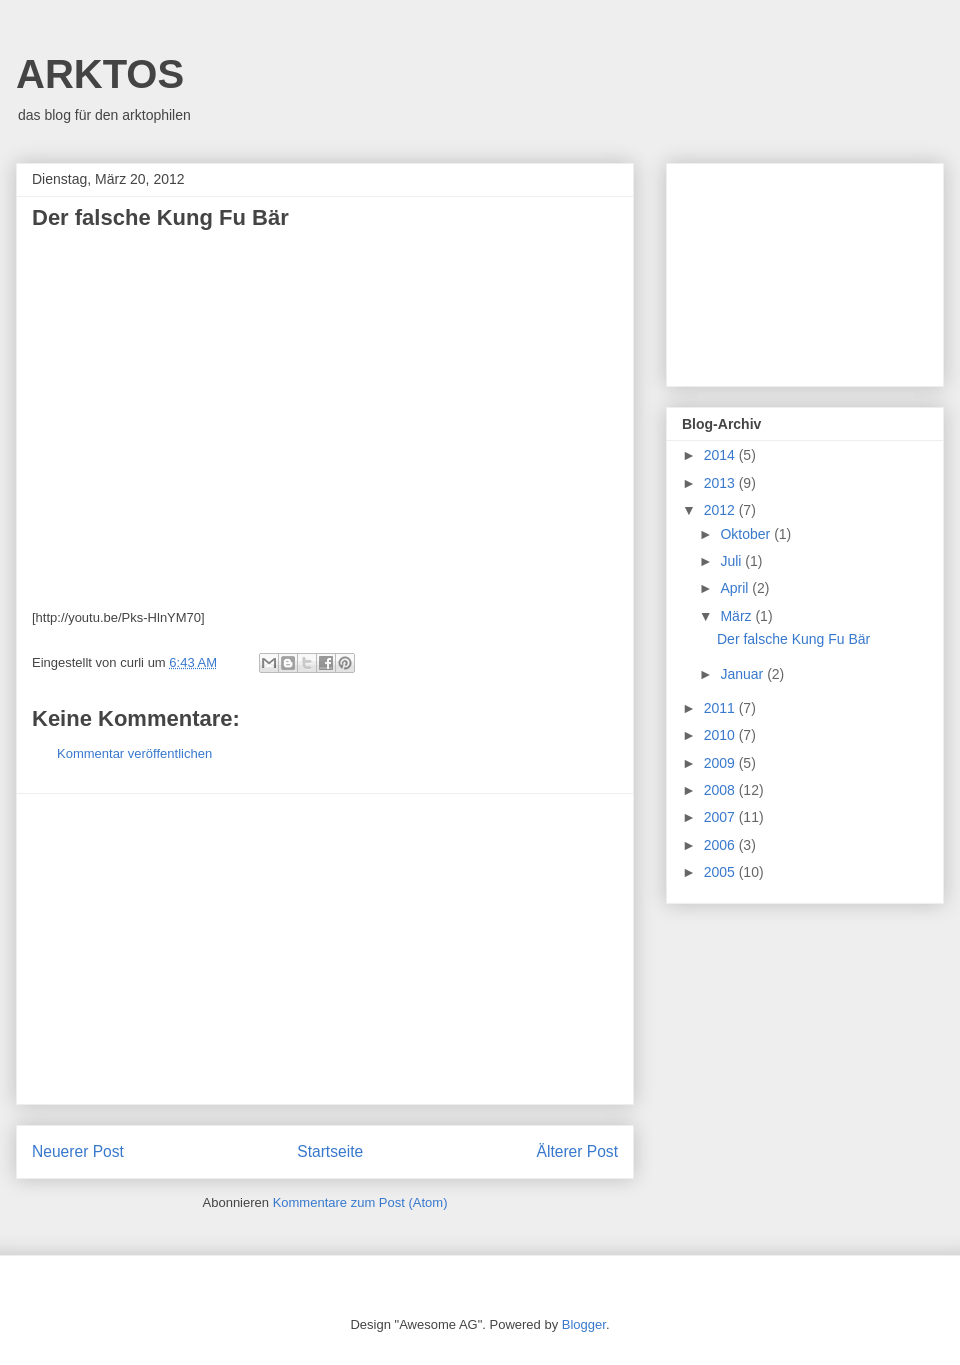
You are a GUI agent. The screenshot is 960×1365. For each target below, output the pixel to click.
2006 (721, 845)
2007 (721, 817)
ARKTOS (100, 74)
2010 (721, 735)
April (736, 588)
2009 (721, 763)
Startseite (330, 1151)
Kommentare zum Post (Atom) (360, 1202)
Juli (732, 561)
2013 (721, 483)
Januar (743, 674)
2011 (721, 708)
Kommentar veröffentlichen (134, 753)
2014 (721, 455)
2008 (721, 790)
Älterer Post (577, 1151)
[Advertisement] (325, 949)
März (737, 616)
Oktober (747, 534)
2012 (721, 510)
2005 (721, 872)
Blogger (584, 1324)
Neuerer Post (78, 1151)
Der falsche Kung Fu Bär (793, 639)
